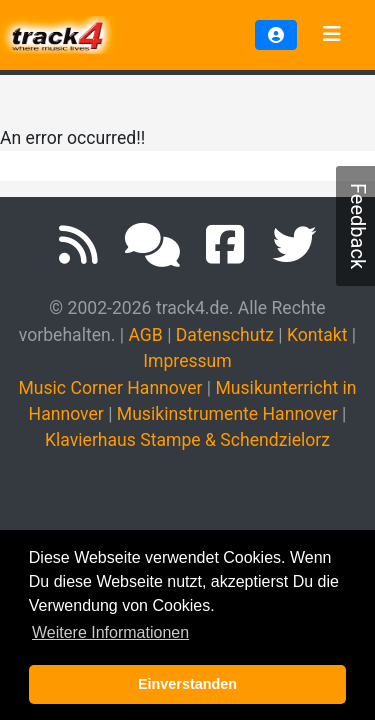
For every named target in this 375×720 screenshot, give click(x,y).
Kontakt (317, 335)
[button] (276, 35)
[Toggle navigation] (332, 35)
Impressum (187, 361)
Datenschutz (225, 335)
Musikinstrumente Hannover (227, 414)
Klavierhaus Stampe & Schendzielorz (187, 440)
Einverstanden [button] (187, 684)
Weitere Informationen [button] (110, 632)
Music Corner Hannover (110, 388)
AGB (145, 335)
